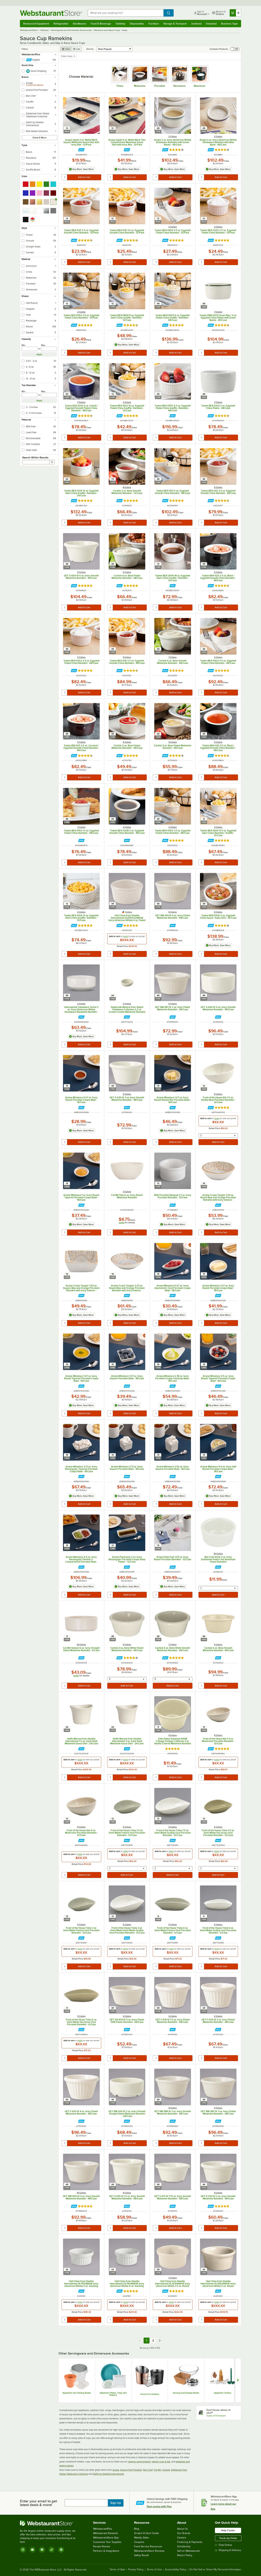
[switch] (234, 49)
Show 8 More (39, 137)
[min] (30, 349)
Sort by (89, 49)
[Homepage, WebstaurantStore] (51, 13)
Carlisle (166, 2469)
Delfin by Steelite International (108, 2474)
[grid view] (65, 49)
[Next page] (160, 2340)
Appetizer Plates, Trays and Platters (113, 2394)
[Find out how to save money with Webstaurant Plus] (81, 149)
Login (121, 1222)
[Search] (52, 462)
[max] (49, 349)
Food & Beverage (101, 23)
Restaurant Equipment (36, 23)
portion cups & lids (161, 2461)
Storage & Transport (175, 23)
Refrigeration (60, 23)
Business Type (229, 23)
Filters (25, 49)
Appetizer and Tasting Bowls (76, 2393)
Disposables (137, 23)
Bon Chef (148, 2469)
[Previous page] (140, 2340)
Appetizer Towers (222, 2393)
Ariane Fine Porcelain (131, 2469)
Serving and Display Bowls (186, 2393)
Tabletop (120, 23)
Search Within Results (35, 457)
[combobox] (125, 13)
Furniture (153, 23)
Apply (39, 354)
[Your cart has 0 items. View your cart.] (235, 13)
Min (23, 345)
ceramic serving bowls (139, 2461)
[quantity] (65, 177)
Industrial (211, 23)
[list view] (76, 49)
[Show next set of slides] (238, 2380)
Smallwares (79, 23)
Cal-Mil (157, 2469)
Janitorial (196, 23)
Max (43, 345)
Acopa (115, 2469)
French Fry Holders (149, 2394)
